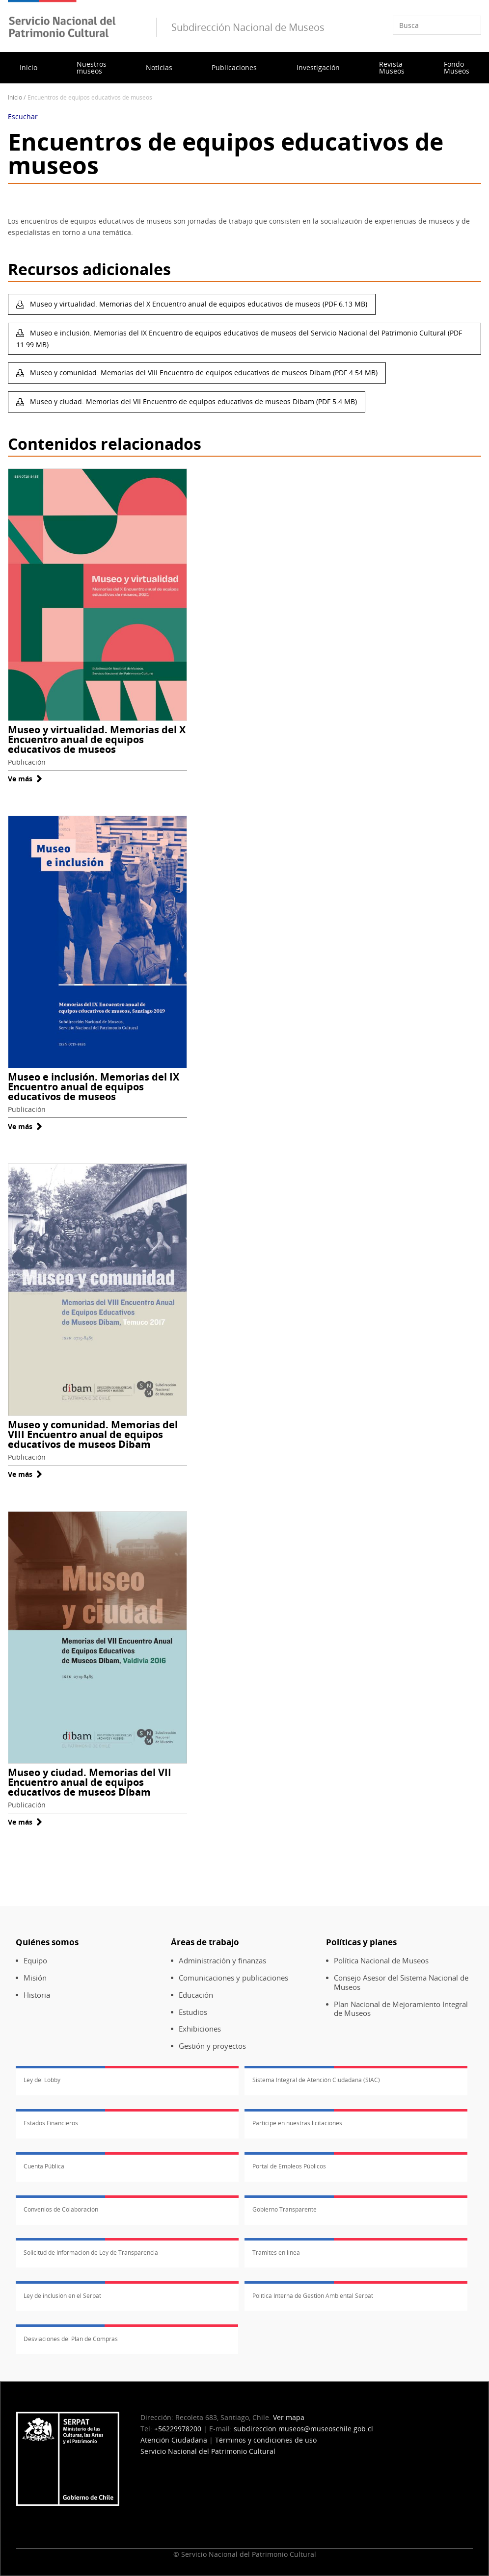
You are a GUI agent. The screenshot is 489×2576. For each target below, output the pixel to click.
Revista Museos (392, 67)
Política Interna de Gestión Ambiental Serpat (312, 2295)
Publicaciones (234, 67)
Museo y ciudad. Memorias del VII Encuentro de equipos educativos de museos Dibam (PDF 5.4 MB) (192, 401)
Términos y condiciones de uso (266, 2440)
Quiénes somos (47, 1942)
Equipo (35, 1960)
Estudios (193, 2012)
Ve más (25, 778)
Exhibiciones (200, 2029)
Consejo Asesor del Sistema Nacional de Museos (401, 1982)
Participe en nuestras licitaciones (297, 2123)
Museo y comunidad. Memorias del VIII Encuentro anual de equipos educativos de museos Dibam (93, 1434)
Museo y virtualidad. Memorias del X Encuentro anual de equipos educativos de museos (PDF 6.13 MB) (197, 304)
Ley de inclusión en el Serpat (62, 2295)
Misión (35, 1978)
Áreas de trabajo (205, 1942)
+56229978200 (177, 2428)
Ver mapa (288, 2417)
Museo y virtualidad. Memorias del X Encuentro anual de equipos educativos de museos (97, 739)
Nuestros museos (92, 67)
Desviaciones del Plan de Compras (71, 2339)
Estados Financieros (51, 2123)
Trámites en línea (276, 2252)
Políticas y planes (361, 1942)
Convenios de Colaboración (61, 2209)
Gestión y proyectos (212, 2046)
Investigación (318, 67)
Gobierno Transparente (284, 2209)
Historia (37, 1995)
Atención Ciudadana (173, 2440)
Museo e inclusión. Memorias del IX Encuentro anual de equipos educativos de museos (93, 1086)
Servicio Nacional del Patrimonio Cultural (207, 2451)
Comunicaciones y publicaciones (233, 1978)
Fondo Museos (456, 67)
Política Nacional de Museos (381, 1960)
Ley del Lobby (42, 2080)
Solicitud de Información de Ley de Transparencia (91, 2252)
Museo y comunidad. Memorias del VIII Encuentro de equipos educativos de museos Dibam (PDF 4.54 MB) (203, 372)
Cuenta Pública (44, 2166)
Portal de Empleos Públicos (289, 2166)
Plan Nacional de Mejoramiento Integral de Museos (401, 2009)
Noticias (159, 67)
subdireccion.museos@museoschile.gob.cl (303, 2428)
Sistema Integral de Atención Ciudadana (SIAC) (316, 2080)
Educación (196, 1995)
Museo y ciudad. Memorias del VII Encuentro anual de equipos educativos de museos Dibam (89, 1782)
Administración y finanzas (222, 1960)
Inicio (28, 67)
